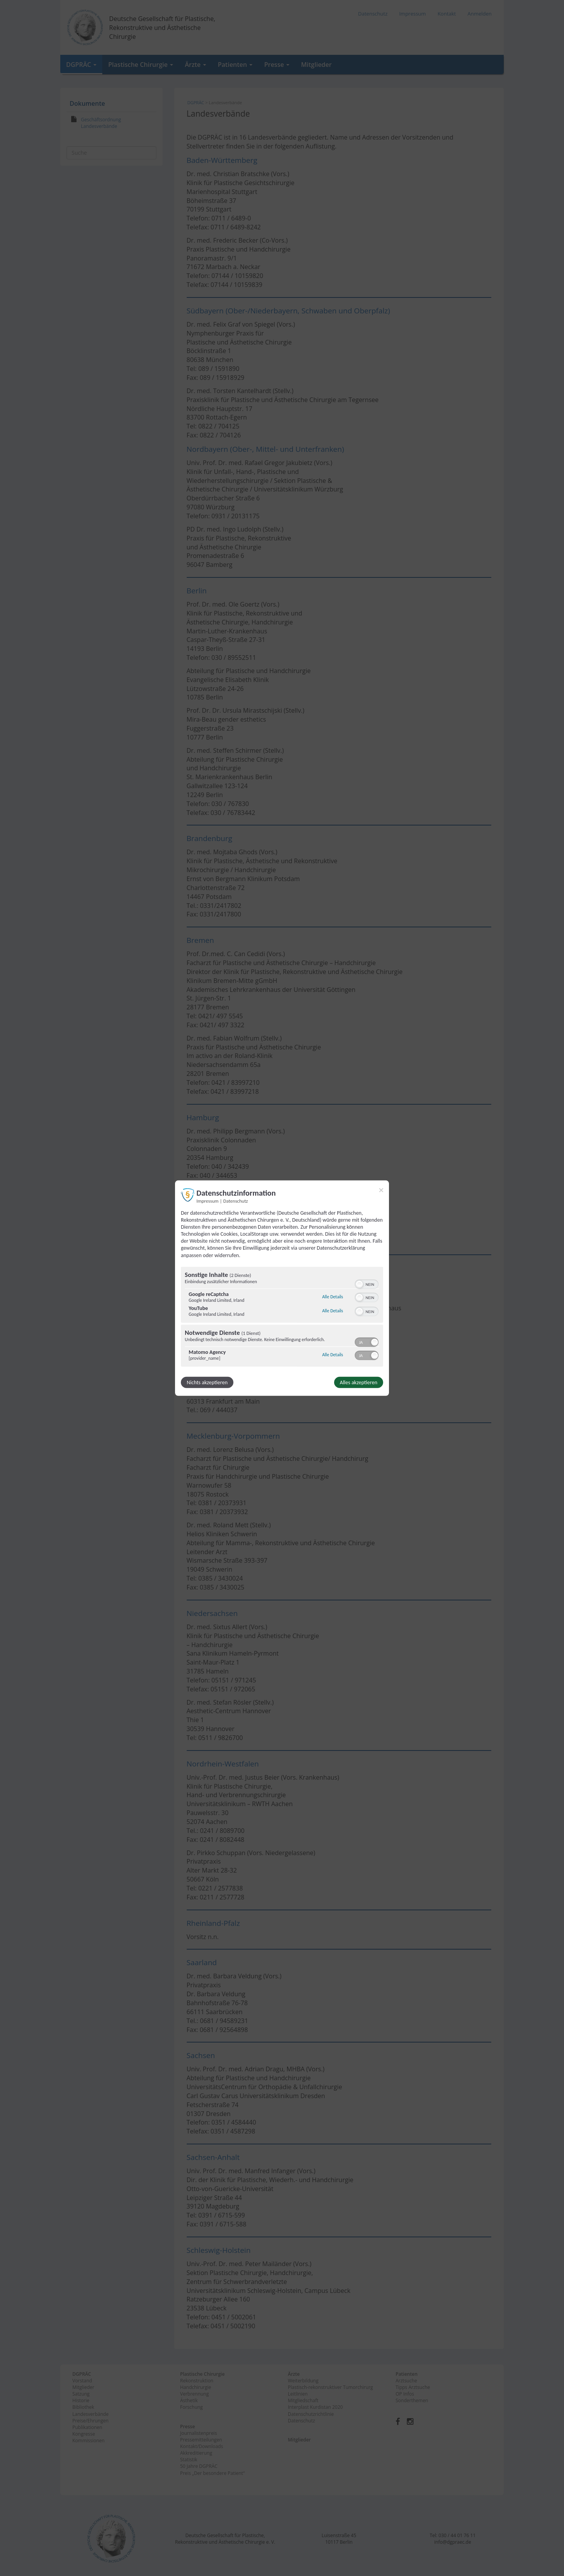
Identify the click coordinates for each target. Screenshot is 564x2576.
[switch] (366, 1283)
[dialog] (282, 1288)
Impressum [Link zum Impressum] (207, 1200)
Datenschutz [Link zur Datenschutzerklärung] (235, 1200)
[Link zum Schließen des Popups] (381, 1190)
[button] (359, 1284)
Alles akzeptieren (358, 1382)
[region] (282, 1318)
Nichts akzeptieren (207, 1382)
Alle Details (332, 1296)
